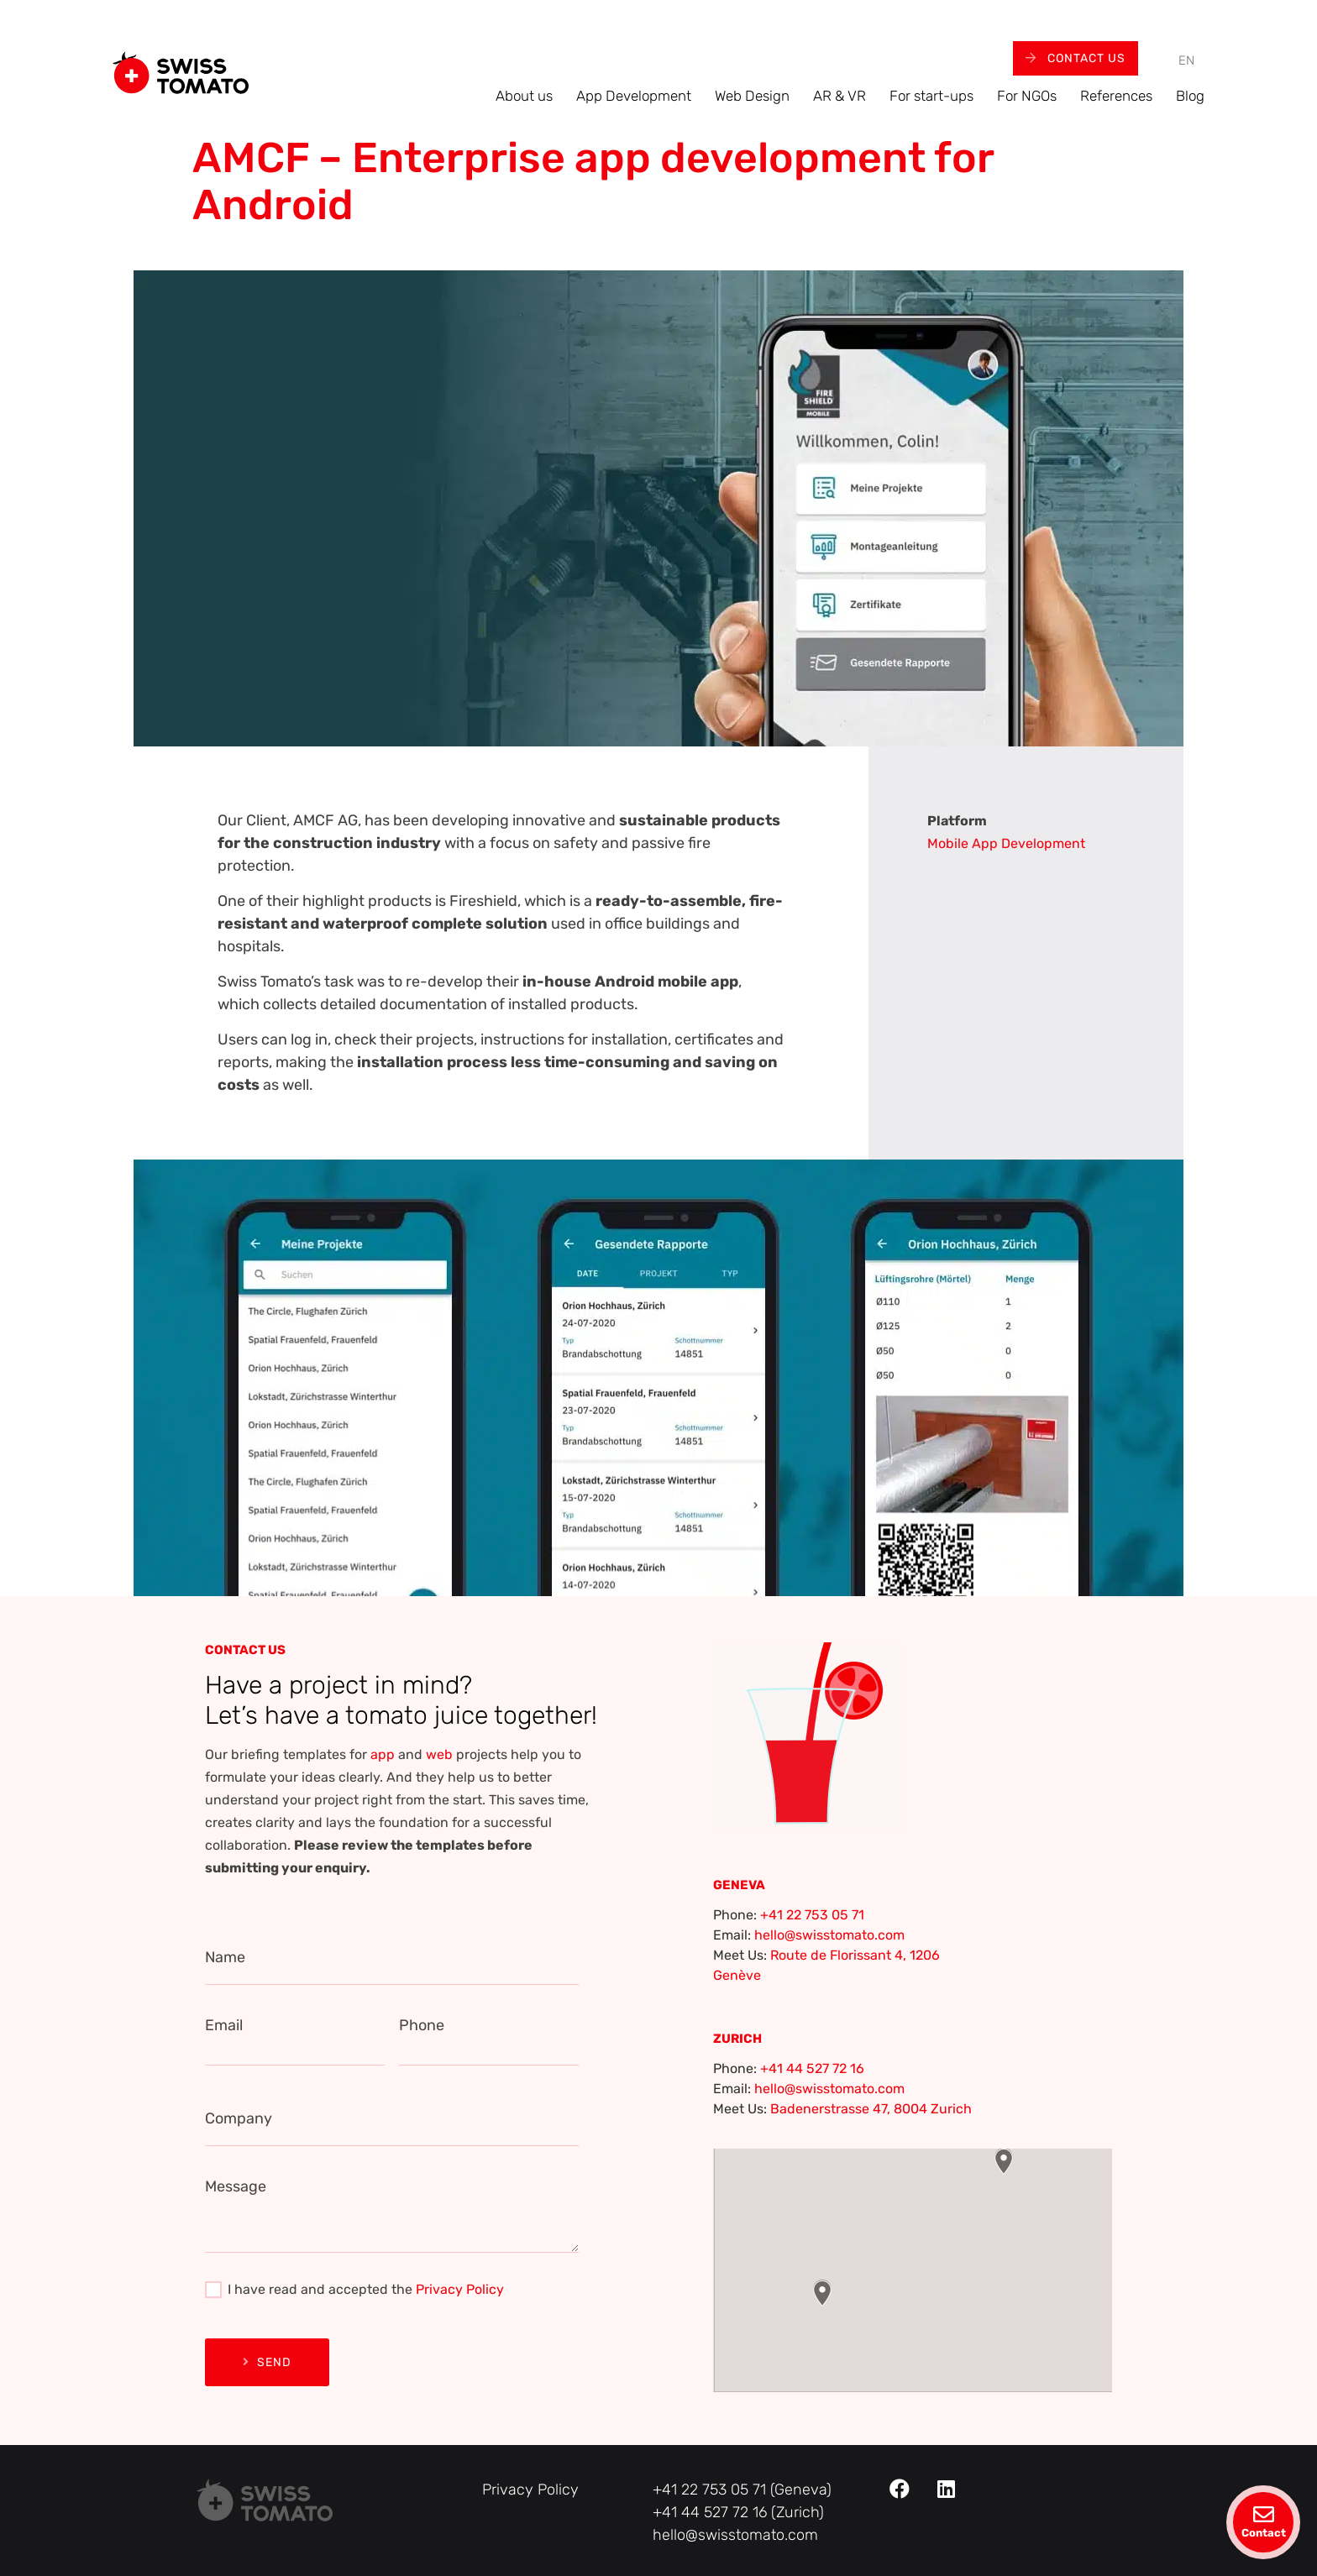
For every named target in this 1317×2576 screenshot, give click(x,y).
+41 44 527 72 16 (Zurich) (738, 2512)
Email (224, 2025)
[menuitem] (1186, 61)
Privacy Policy (460, 2289)
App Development (633, 95)
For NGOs (1027, 95)
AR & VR (839, 95)
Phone (421, 2025)
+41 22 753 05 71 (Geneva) (742, 2489)
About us (524, 95)
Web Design (752, 95)
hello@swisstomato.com (829, 1935)
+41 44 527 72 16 (812, 2068)
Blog (1190, 95)
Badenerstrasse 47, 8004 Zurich (871, 2109)
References (1116, 95)
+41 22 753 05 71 (812, 1915)
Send (267, 2362)
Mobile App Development (1006, 843)
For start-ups (931, 95)
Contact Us (1075, 58)
